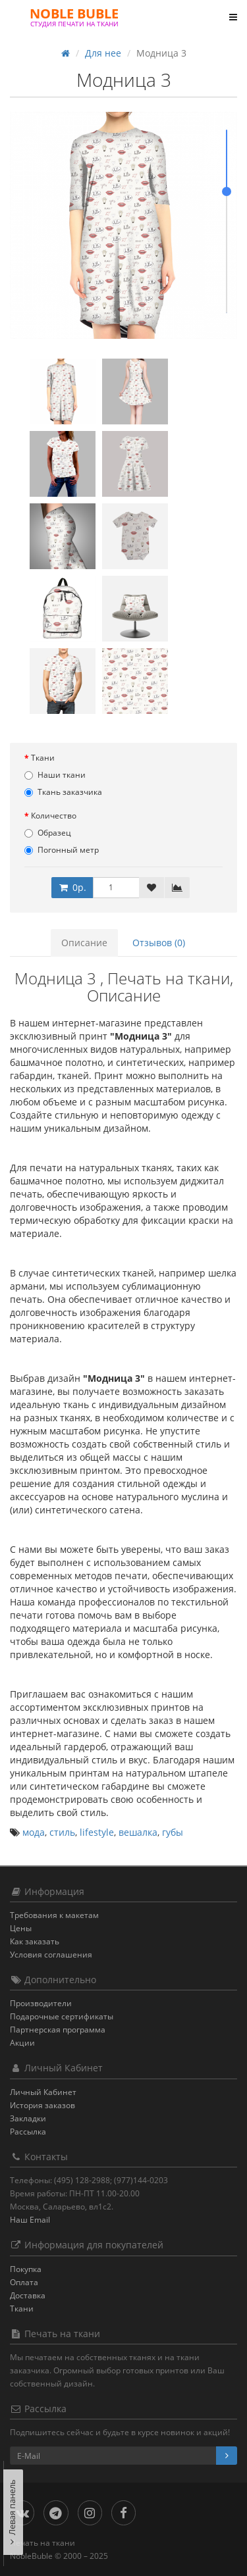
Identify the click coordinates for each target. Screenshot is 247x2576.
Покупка (25, 2269)
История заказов (42, 2105)
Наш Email (30, 2219)
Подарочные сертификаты (61, 2016)
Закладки (28, 2118)
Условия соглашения (51, 1954)
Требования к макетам (54, 1915)
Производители (41, 2003)
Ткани (43, 757)
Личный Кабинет (43, 2092)
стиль (62, 1832)
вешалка (138, 1832)
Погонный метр (61, 849)
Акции (22, 2042)
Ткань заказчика (63, 791)
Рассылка (28, 2131)
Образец (47, 832)
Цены (21, 1928)
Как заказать (34, 1941)
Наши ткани (55, 774)
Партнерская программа (57, 2029)
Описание (84, 942)
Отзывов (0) (158, 942)
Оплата (24, 2282)
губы (172, 1832)
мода (33, 1832)
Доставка (27, 2295)
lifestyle (97, 1832)
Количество (53, 815)
